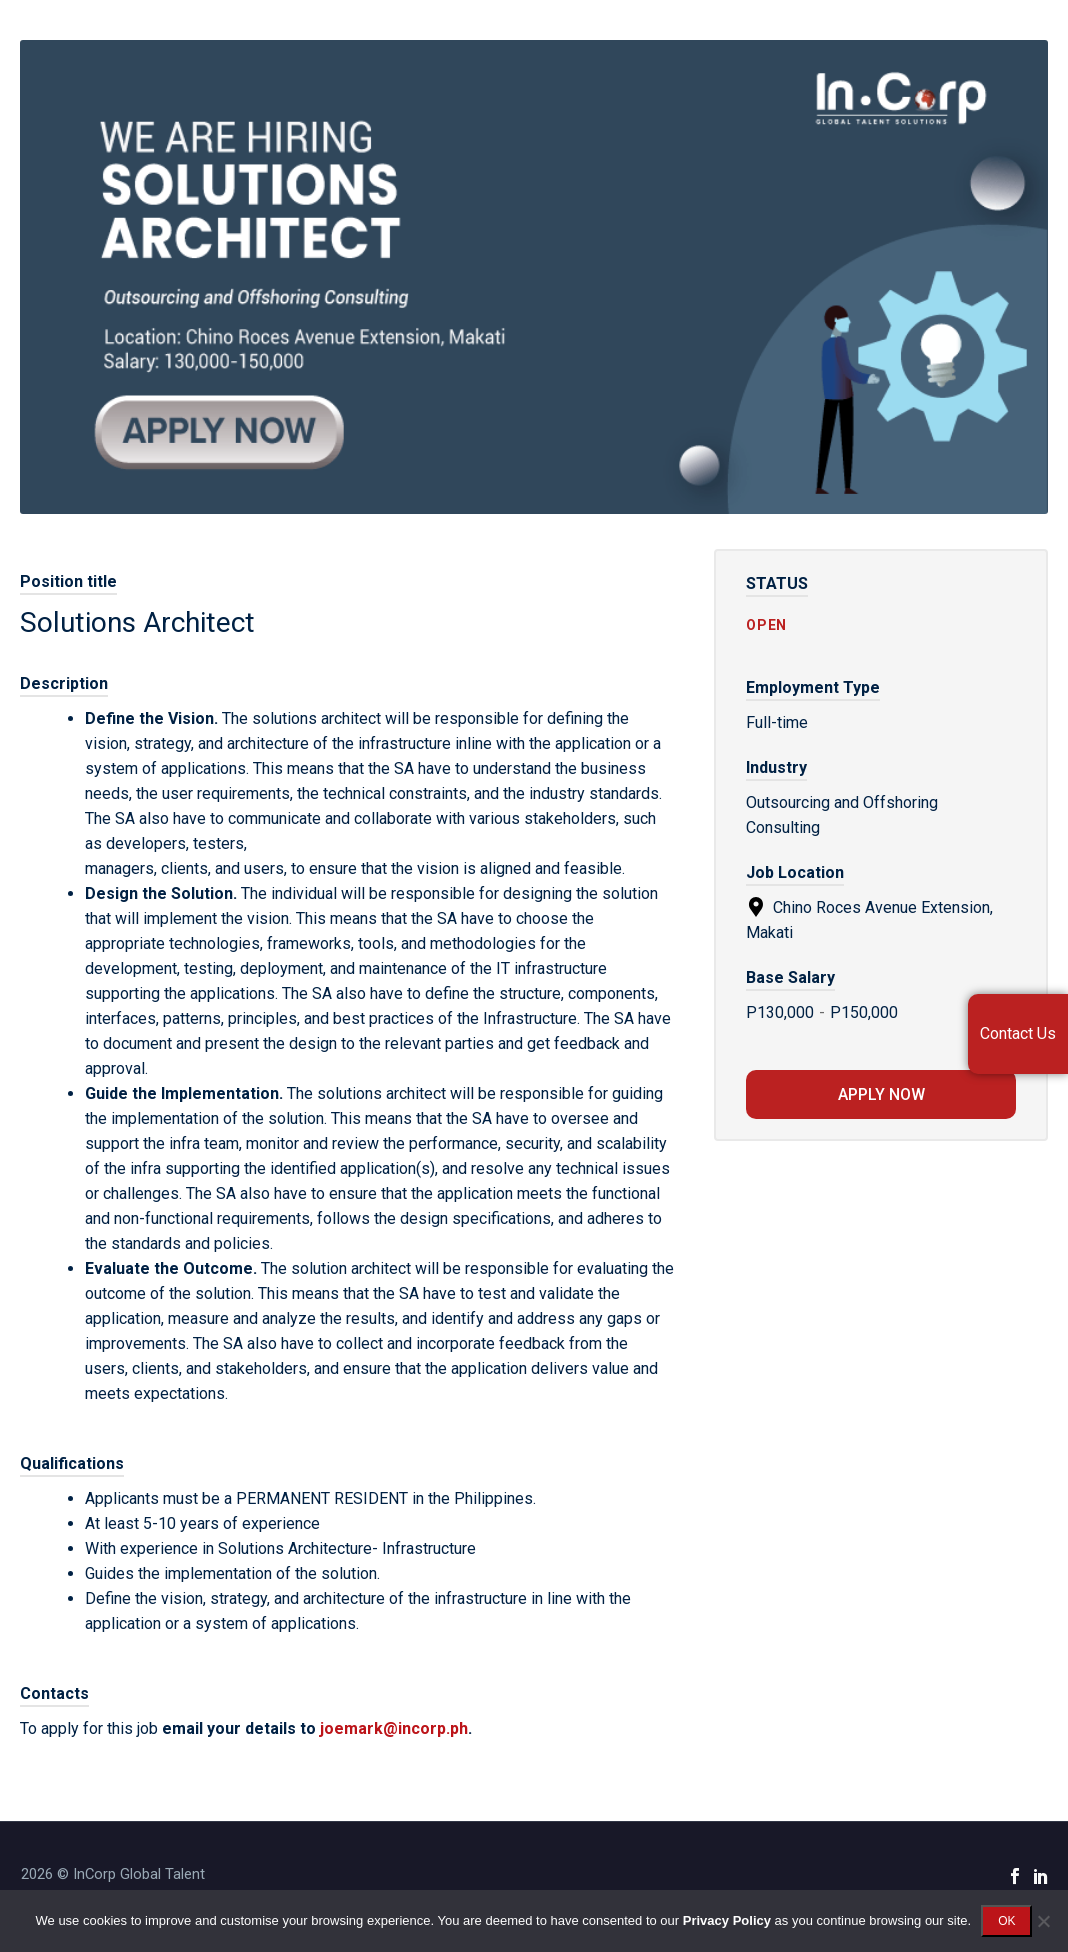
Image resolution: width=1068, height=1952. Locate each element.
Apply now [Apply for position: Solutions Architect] (881, 1094)
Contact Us (1018, 1033)
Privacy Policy (727, 1920)
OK (1006, 1921)
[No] (1043, 1921)
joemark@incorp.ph (394, 1728)
